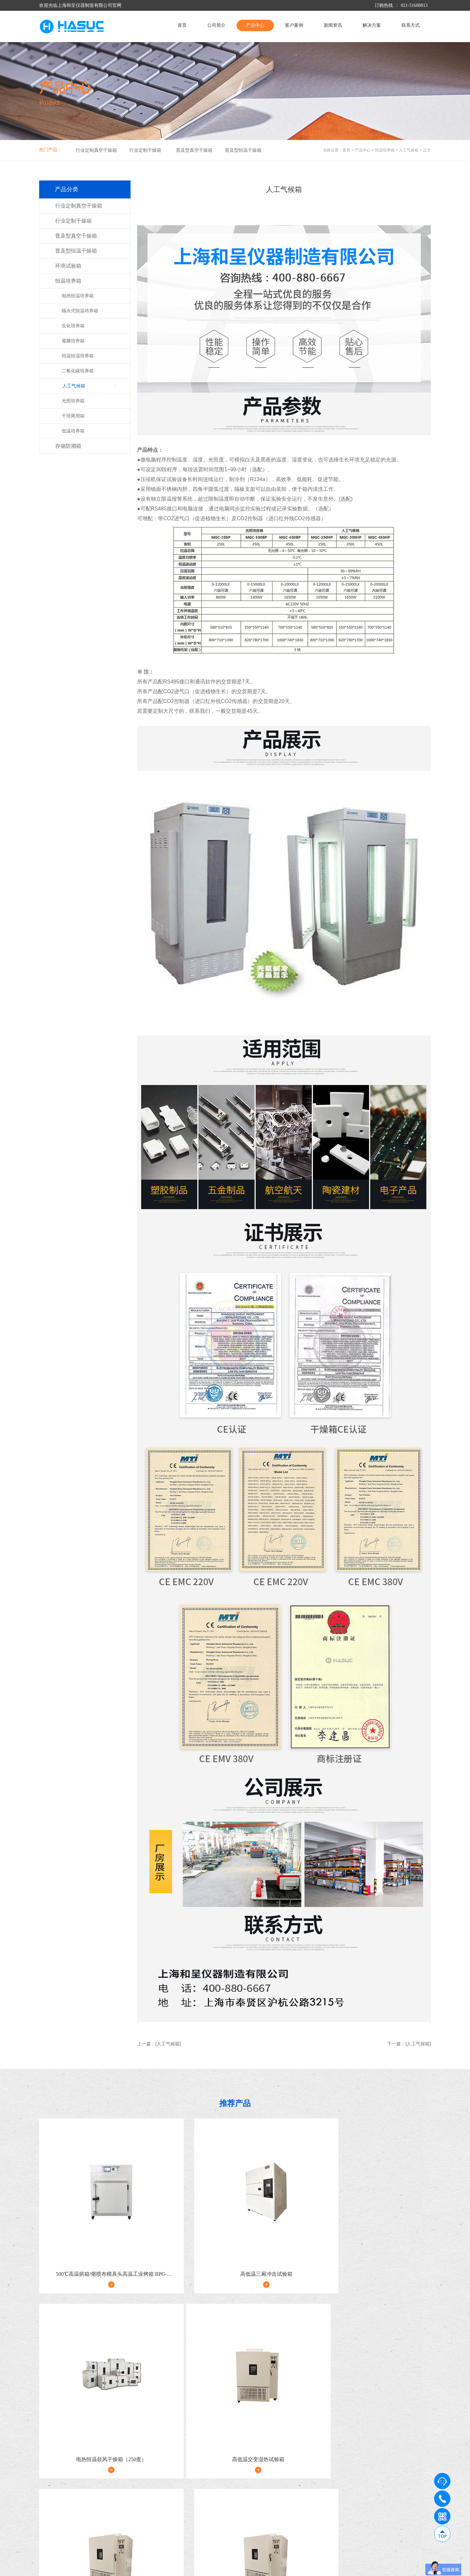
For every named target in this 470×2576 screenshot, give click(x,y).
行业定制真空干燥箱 (96, 150)
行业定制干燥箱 (145, 150)
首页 (182, 25)
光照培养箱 (73, 400)
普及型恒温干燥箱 (243, 150)
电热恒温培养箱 (78, 295)
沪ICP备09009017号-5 (161, 2568)
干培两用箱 (73, 416)
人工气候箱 (408, 150)
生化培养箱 (73, 325)
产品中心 (255, 25)
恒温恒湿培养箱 (78, 355)
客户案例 (294, 25)
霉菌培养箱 (73, 340)
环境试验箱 (68, 266)
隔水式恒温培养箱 (80, 310)
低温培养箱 (73, 431)
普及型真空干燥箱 (194, 150)
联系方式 (410, 25)
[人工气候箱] (168, 2043)
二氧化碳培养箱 (78, 370)
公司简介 (216, 25)
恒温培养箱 (385, 150)
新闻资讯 (333, 25)
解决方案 (372, 25)
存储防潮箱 (68, 446)
